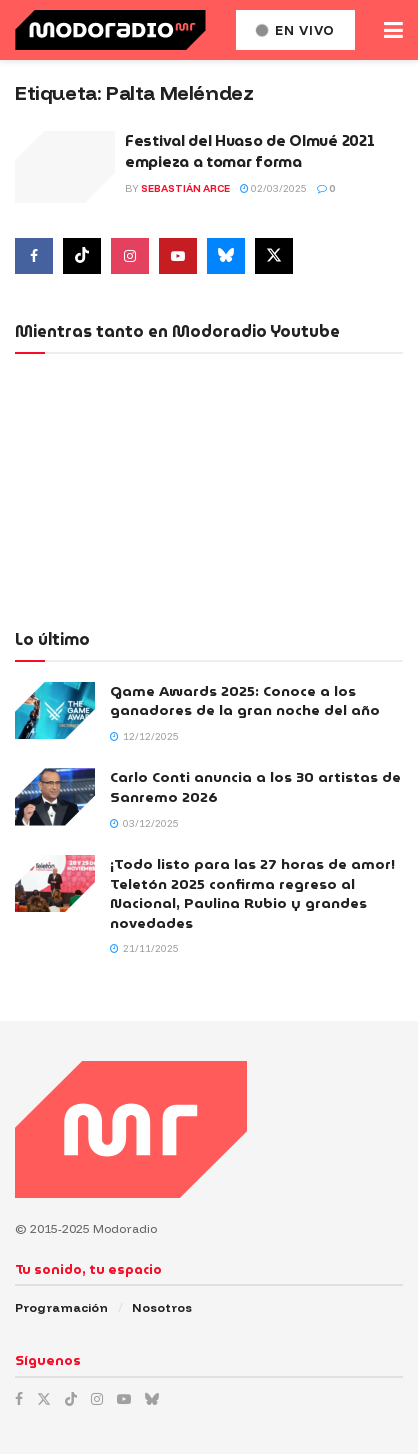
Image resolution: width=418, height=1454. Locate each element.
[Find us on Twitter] (274, 256)
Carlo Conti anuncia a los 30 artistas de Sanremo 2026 (255, 787)
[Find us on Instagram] (130, 256)
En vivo (295, 30)
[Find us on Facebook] (34, 256)
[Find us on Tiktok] (82, 256)
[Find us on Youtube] (178, 256)
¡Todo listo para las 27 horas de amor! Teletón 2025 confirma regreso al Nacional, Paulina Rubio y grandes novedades (252, 893)
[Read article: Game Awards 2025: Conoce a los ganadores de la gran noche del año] (55, 710)
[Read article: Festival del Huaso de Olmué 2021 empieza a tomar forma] (65, 167)
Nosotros (162, 1307)
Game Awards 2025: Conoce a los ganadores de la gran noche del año (245, 701)
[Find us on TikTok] (71, 1399)
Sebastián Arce (185, 188)
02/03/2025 (273, 188)
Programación (61, 1307)
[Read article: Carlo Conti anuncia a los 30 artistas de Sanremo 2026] (55, 796)
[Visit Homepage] (110, 30)
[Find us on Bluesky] (226, 256)
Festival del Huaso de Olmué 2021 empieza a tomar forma (249, 151)
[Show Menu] (393, 30)
